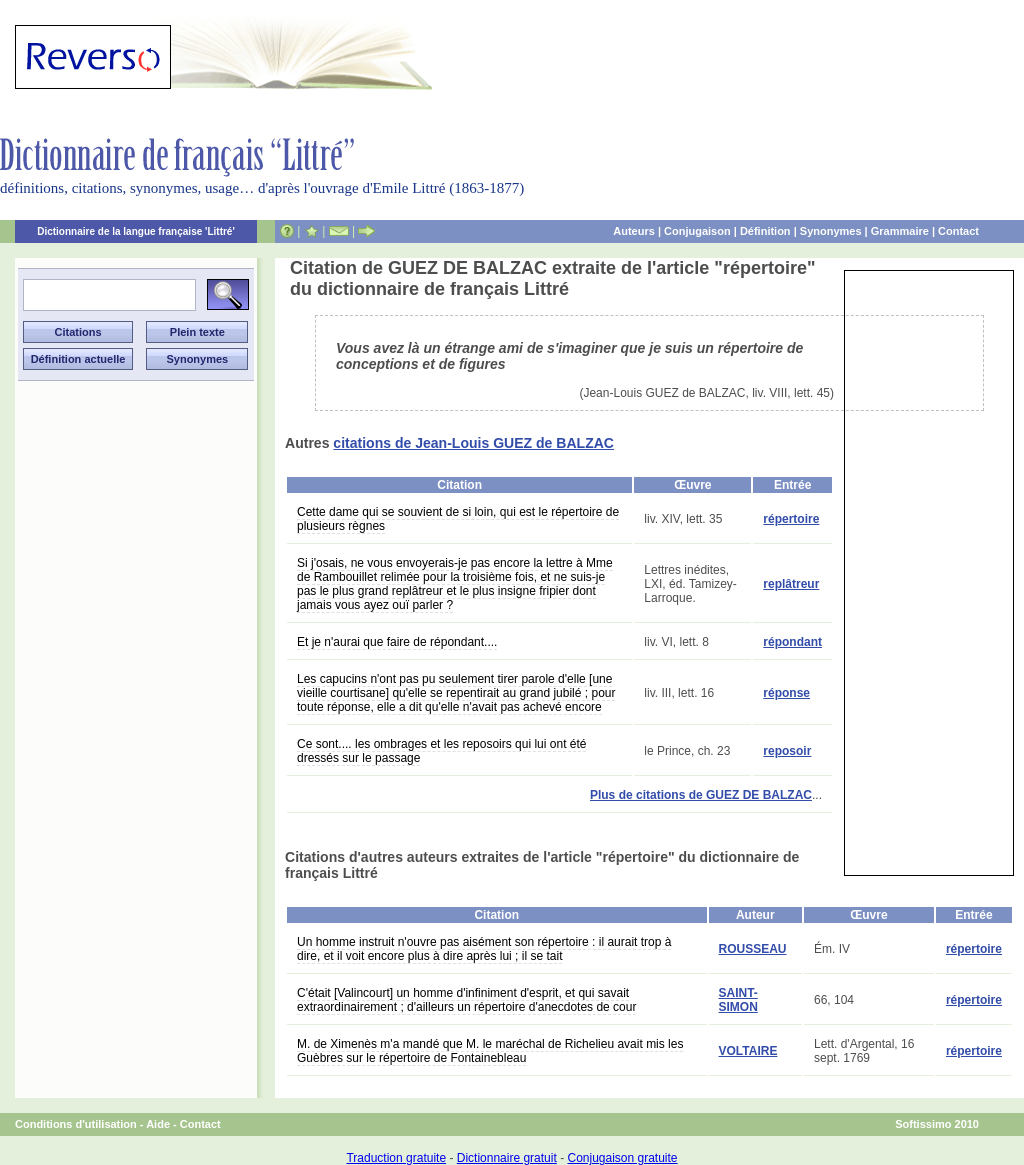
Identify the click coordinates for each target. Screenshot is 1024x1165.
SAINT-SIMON (738, 1000)
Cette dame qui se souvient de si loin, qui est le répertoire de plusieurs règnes (458, 519)
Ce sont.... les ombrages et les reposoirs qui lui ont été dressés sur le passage (441, 751)
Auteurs (634, 231)
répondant (792, 642)
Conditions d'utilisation (76, 1124)
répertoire (791, 519)
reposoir (787, 751)
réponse (786, 693)
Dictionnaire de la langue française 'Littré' (136, 231)
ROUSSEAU (753, 949)
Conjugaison (697, 231)
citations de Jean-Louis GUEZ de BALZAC (473, 443)
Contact (958, 231)
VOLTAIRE (748, 1051)
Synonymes (831, 231)
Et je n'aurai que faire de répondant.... (397, 642)
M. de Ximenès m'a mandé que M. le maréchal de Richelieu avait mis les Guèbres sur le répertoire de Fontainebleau (490, 1051)
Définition (765, 231)
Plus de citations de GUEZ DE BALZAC (701, 795)
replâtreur (791, 584)
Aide (158, 1124)
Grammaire (900, 231)
